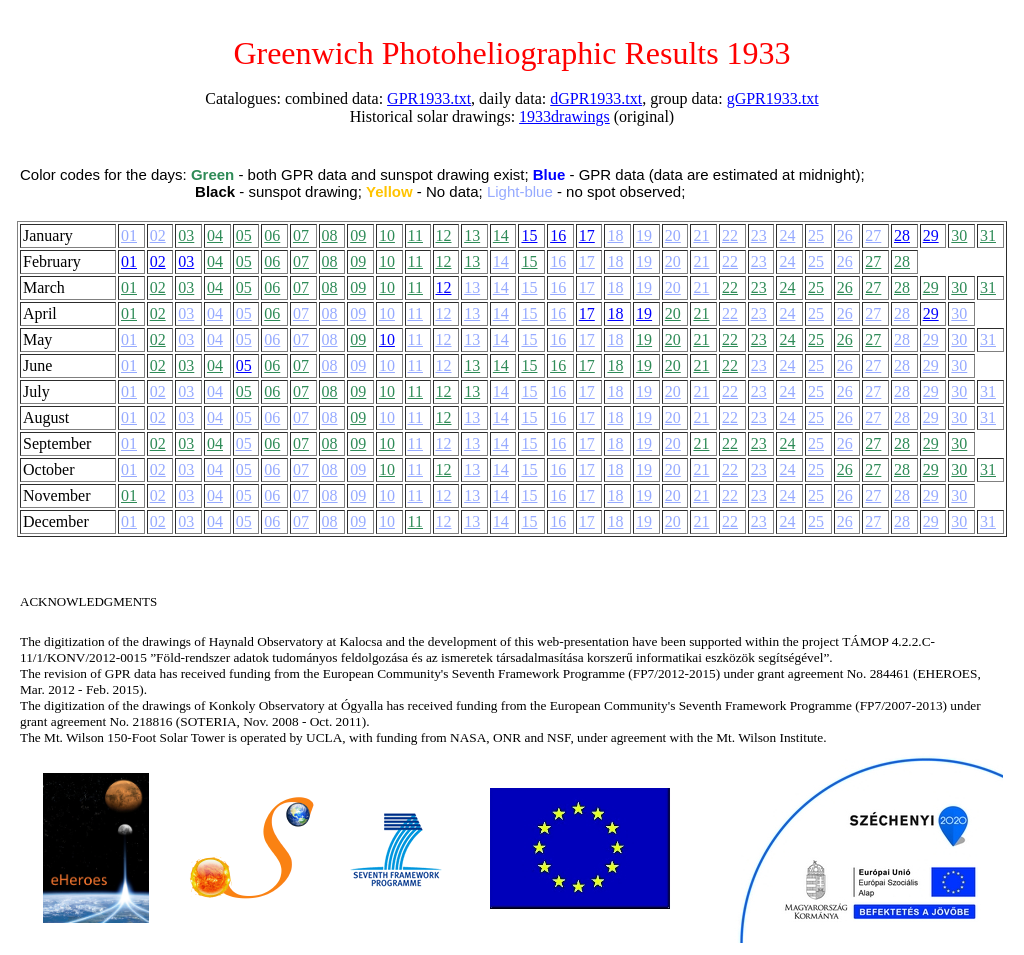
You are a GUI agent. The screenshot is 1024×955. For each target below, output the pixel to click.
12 (444, 235)
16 (558, 235)
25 (816, 235)
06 (272, 235)
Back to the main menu (339, 19)
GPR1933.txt (429, 98)
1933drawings (564, 116)
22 (730, 235)
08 (330, 235)
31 (988, 235)
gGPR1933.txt (773, 98)
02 (158, 235)
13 (472, 235)
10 (387, 235)
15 (529, 235)
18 (615, 235)
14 (501, 235)
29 (931, 235)
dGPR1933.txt (596, 98)
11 (415, 235)
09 (358, 235)
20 (673, 235)
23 (759, 235)
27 (873, 235)
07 (301, 235)
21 (701, 235)
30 (959, 235)
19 (644, 235)
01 (129, 235)
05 (244, 235)
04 (215, 235)
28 (902, 235)
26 (845, 235)
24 (787, 235)
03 (186, 235)
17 (587, 235)
